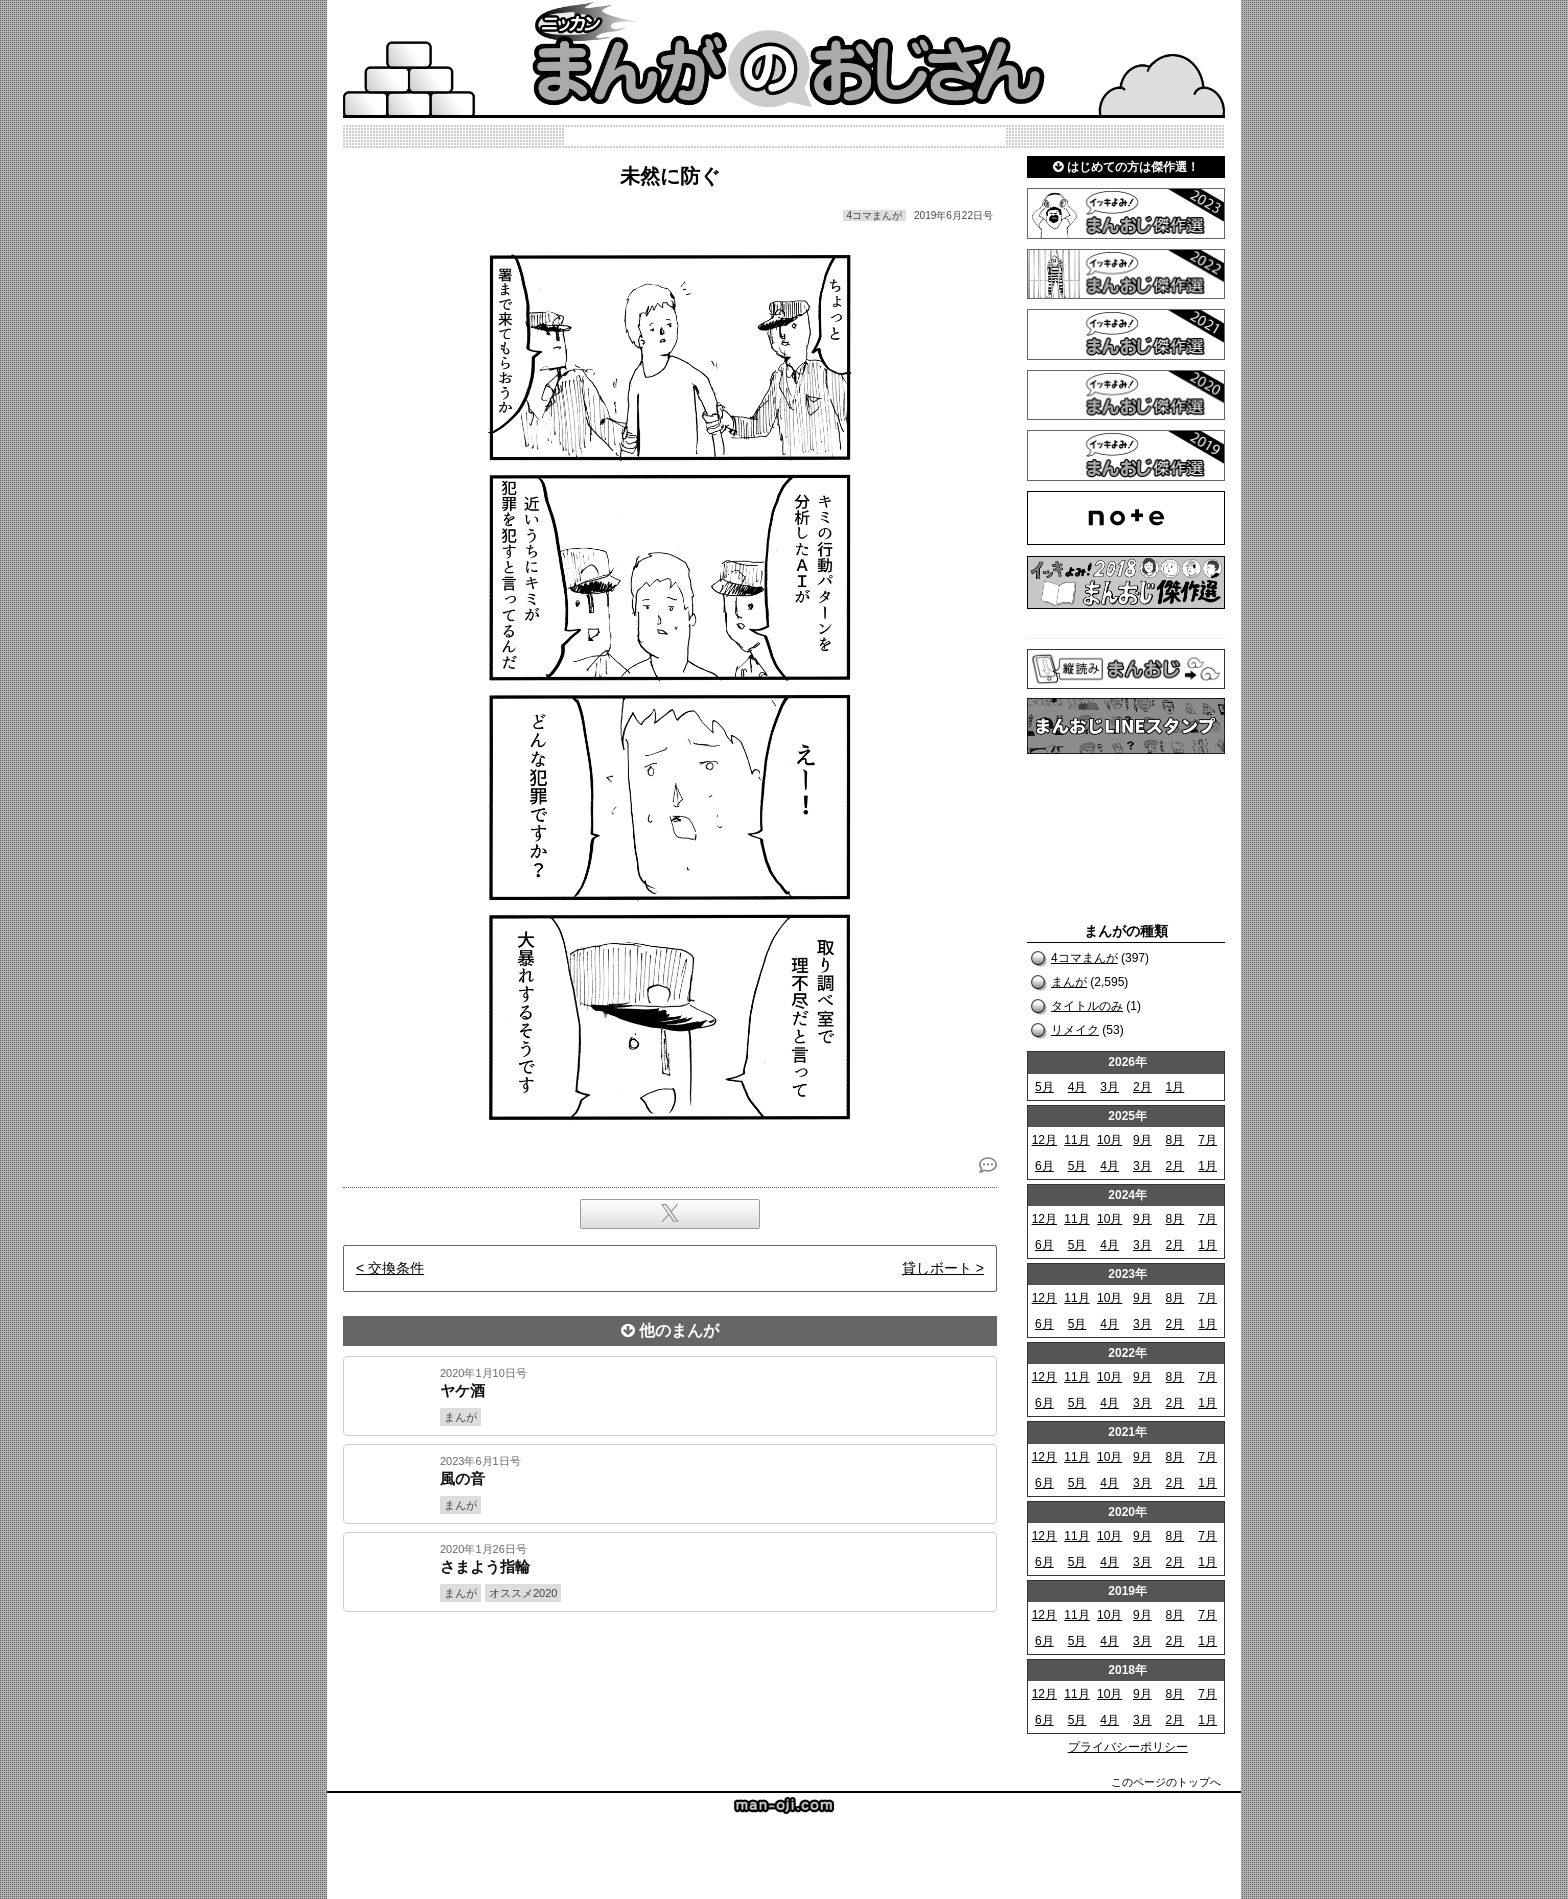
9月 (1142, 1140)
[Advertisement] (670, 1680)
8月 (1175, 1140)
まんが (1069, 982)
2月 (1142, 1087)
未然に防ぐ (670, 176)
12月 (1044, 1140)
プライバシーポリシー (1128, 1747)
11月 (1076, 1140)
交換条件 (396, 1268)
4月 (1077, 1087)
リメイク (1075, 1030)
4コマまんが (1084, 958)
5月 (1044, 1087)
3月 (1109, 1087)
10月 (1109, 1140)
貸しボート (937, 1268)
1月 (1175, 1087)
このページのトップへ (1166, 1782)
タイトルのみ (1087, 1006)
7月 (1207, 1140)
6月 (1044, 1166)
